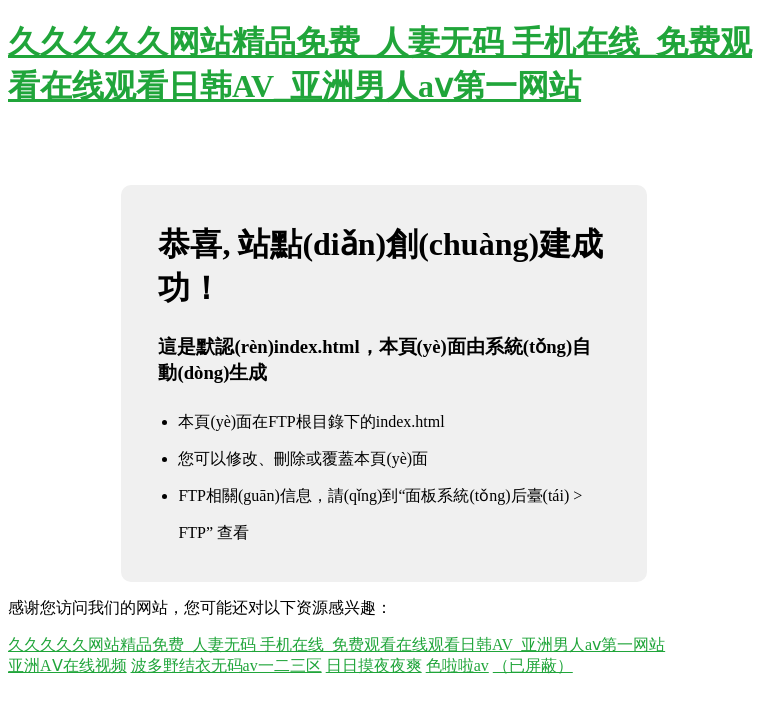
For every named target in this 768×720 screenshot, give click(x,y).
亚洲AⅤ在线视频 (67, 665)
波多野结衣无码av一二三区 (226, 665)
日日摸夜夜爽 (374, 665)
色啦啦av (457, 665)
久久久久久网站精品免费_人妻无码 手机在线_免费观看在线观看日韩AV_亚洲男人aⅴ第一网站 (336, 644)
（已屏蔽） (533, 665)
